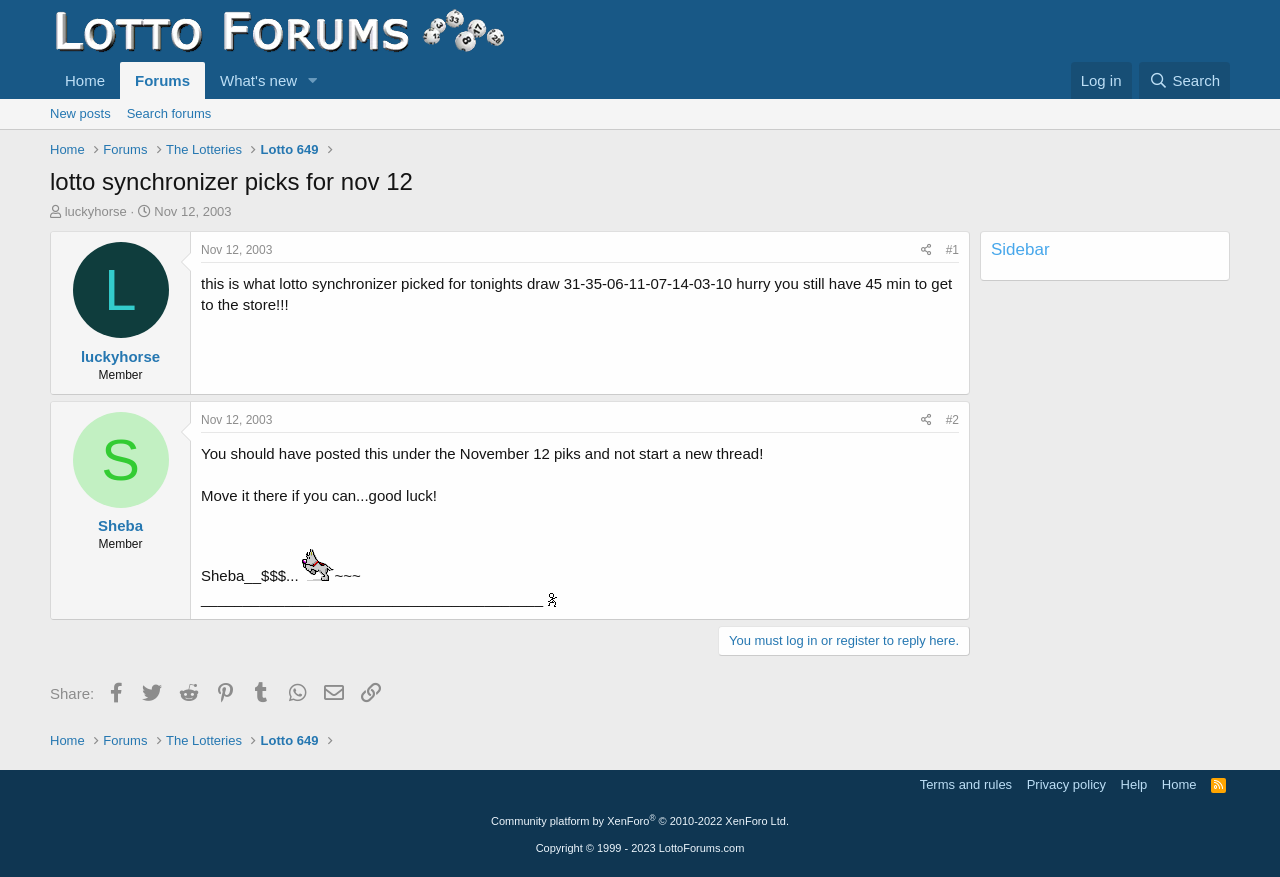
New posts (80, 113)
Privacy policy (1066, 784)
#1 (952, 250)
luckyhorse (96, 211)
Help (1134, 784)
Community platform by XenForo (640, 821)
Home (85, 80)
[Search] (1184, 80)
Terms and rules (966, 784)
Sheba (120, 525)
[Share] (926, 250)
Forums (162, 80)
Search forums (169, 113)
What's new (258, 80)
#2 (952, 420)
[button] (313, 80)
